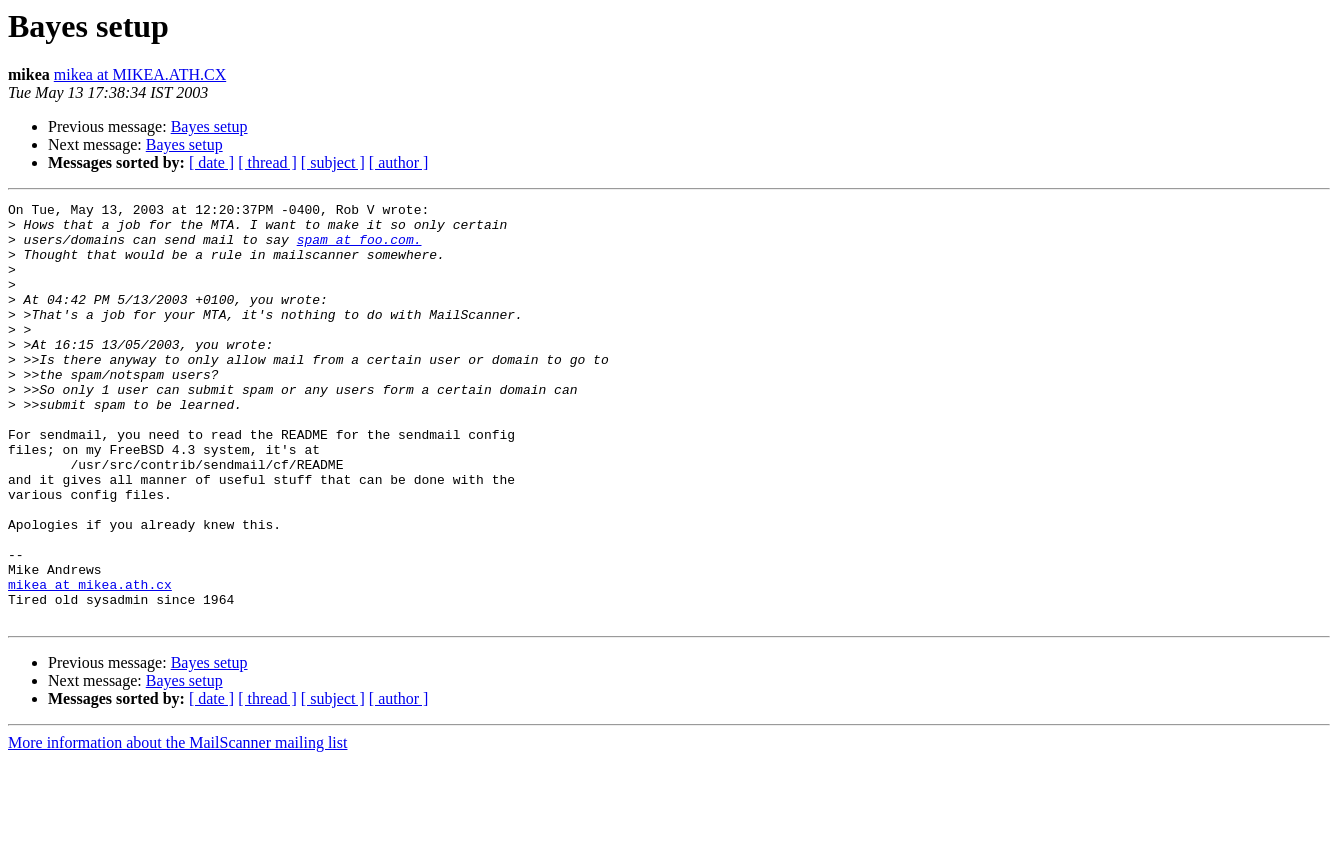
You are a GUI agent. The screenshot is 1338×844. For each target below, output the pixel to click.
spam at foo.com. (359, 248)
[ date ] (211, 162)
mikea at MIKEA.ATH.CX (140, 74)
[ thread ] (267, 162)
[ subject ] (333, 162)
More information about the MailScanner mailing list (177, 826)
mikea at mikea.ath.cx (90, 662)
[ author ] (399, 162)
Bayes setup (209, 126)
